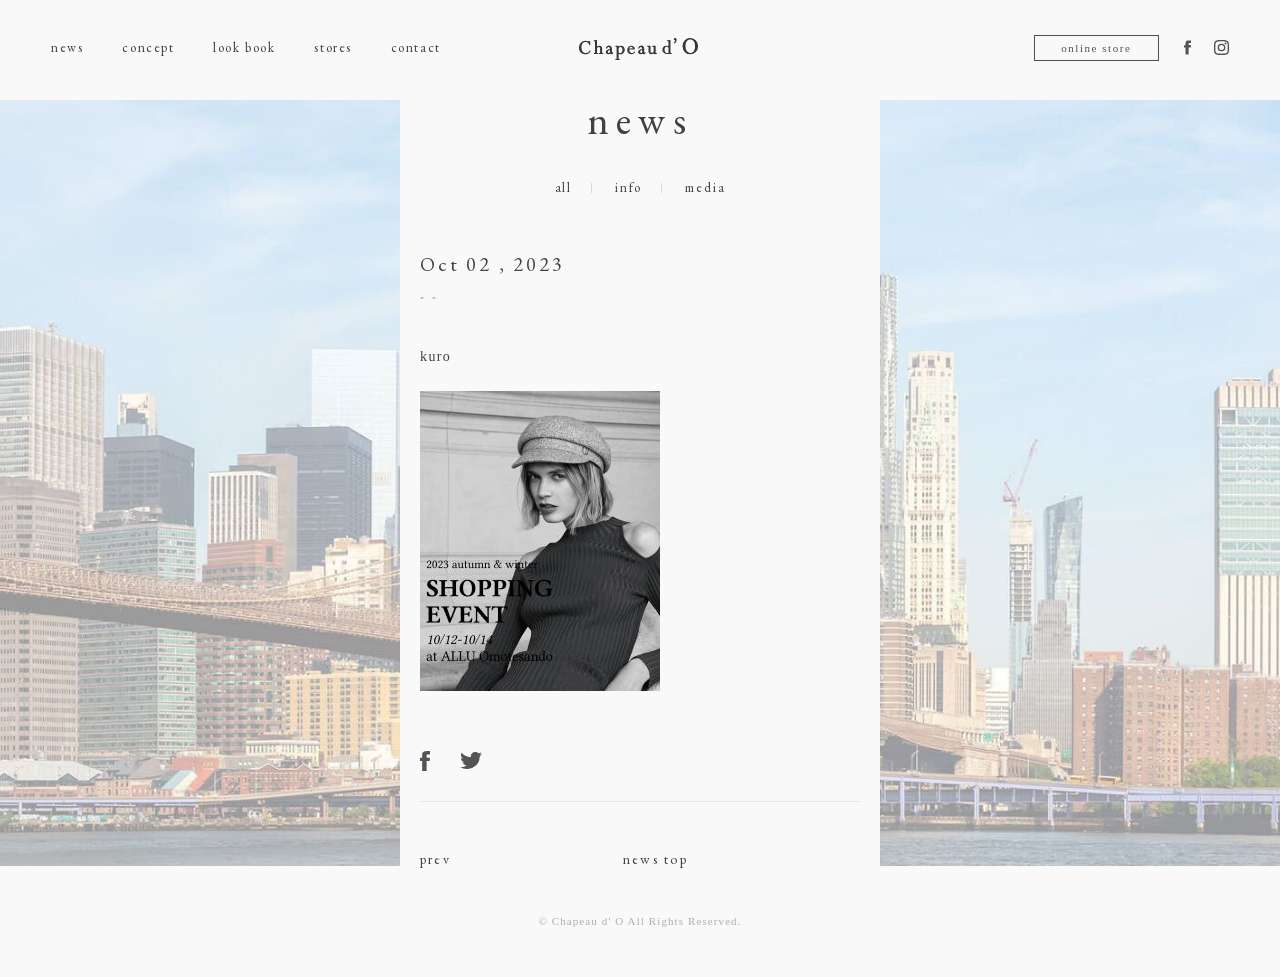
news (67, 47)
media (705, 187)
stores (332, 47)
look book (244, 47)
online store (1096, 48)
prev (435, 859)
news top (655, 859)
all (563, 187)
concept (148, 47)
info (628, 187)
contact (416, 47)
